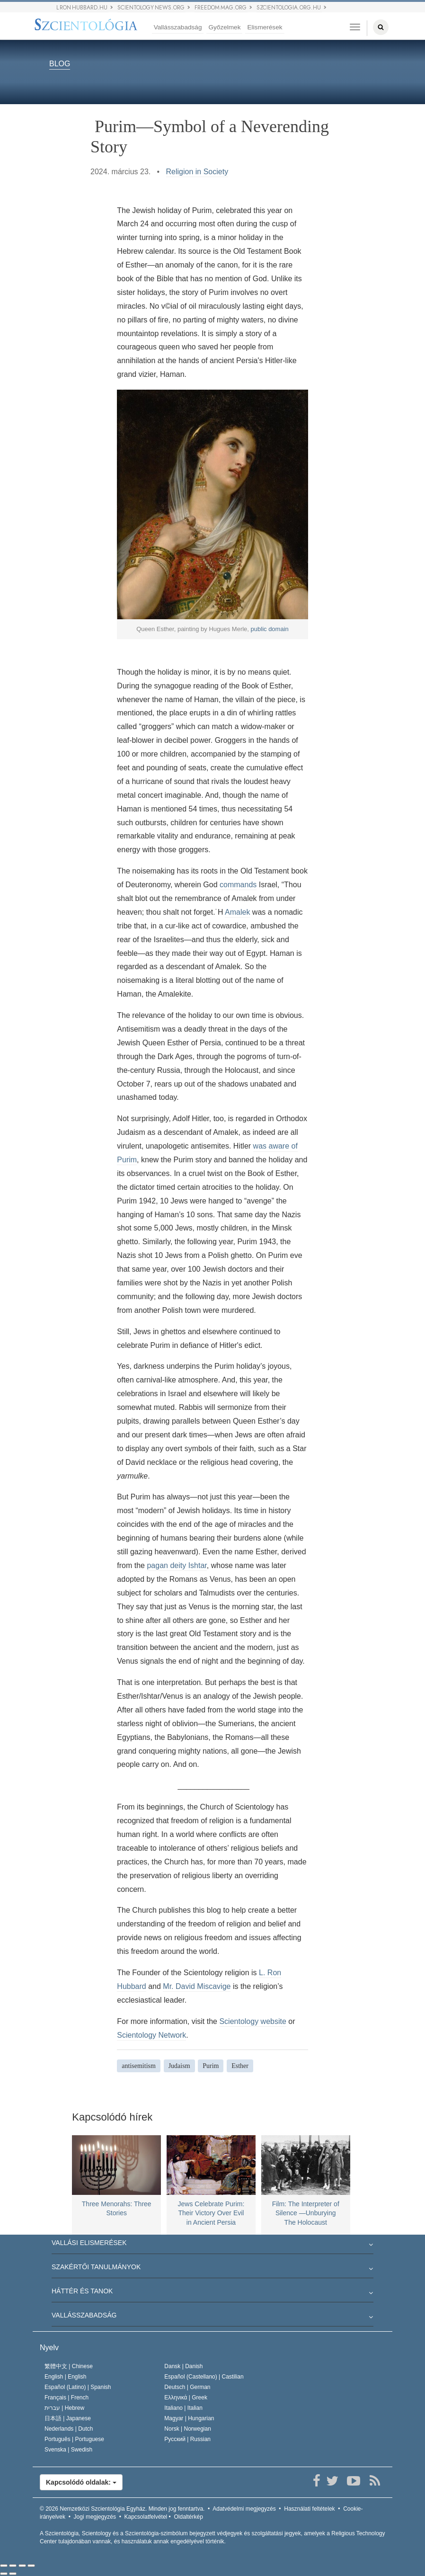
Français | (66, 2397)
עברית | (64, 2408)
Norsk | (187, 2428)
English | (65, 2376)
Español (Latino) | (77, 2387)
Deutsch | (187, 2387)
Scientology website (252, 2021)
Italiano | (183, 2408)
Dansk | (183, 2366)
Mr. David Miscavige (196, 1986)
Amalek (237, 912)
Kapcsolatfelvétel (146, 2517)
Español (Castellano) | (203, 2376)
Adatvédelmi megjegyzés (243, 2508)
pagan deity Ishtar (176, 1565)
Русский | (187, 2439)
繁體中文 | (68, 2366)
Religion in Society (197, 172)
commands (238, 885)
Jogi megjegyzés (95, 2517)
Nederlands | (68, 2428)
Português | (74, 2439)
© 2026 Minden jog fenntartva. (122, 2508)
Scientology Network (151, 2035)
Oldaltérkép (188, 2517)
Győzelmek (224, 27)
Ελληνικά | (185, 2397)
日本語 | (67, 2418)
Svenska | (68, 2449)
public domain (270, 629)
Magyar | (189, 2418)
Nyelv (49, 2348)
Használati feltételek (309, 2508)
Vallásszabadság (178, 27)
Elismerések (264, 27)
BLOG (59, 64)
